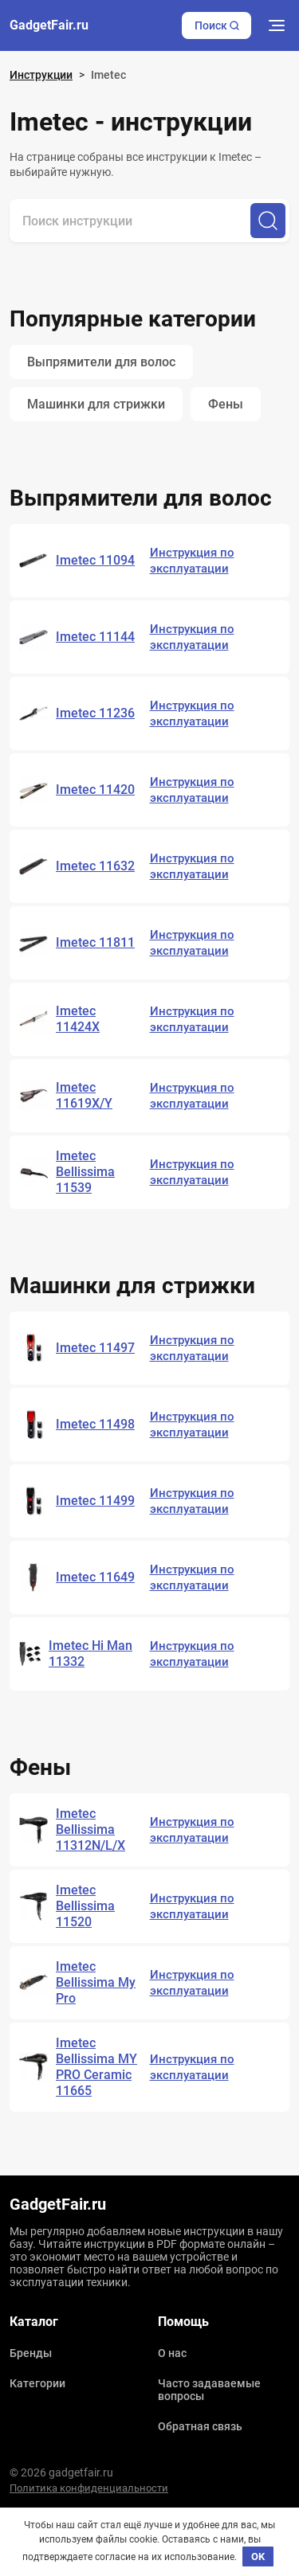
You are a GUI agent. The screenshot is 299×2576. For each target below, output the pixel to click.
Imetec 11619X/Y (84, 1095)
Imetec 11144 (95, 636)
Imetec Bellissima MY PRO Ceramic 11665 (96, 2066)
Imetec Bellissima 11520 (85, 1905)
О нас (172, 2353)
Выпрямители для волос (101, 361)
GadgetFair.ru (49, 25)
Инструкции (41, 74)
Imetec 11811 (95, 942)
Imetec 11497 (95, 1347)
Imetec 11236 (95, 713)
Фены (225, 404)
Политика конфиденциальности (89, 2488)
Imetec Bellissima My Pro (96, 1982)
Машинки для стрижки (96, 404)
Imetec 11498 (95, 1424)
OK (258, 2556)
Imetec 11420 (95, 789)
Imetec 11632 (95, 866)
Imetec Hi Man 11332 (90, 1653)
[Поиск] (267, 220)
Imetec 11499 (95, 1500)
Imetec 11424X (78, 1018)
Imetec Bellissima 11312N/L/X (90, 1829)
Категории (37, 2383)
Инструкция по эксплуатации (192, 560)
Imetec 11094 (95, 560)
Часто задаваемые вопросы (209, 2389)
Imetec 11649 (95, 1577)
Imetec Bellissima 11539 (85, 1171)
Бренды (31, 2353)
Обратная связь (200, 2426)
